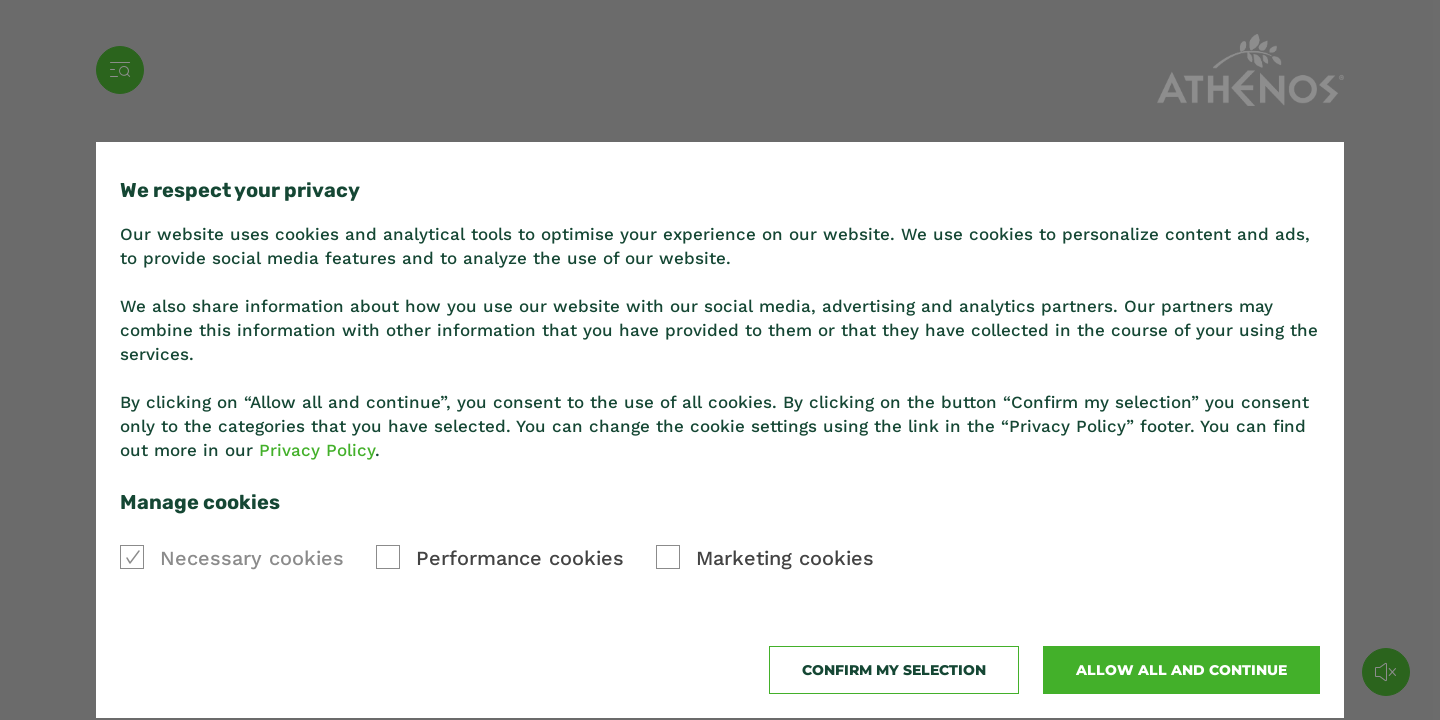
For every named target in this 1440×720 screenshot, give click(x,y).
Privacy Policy (317, 450)
